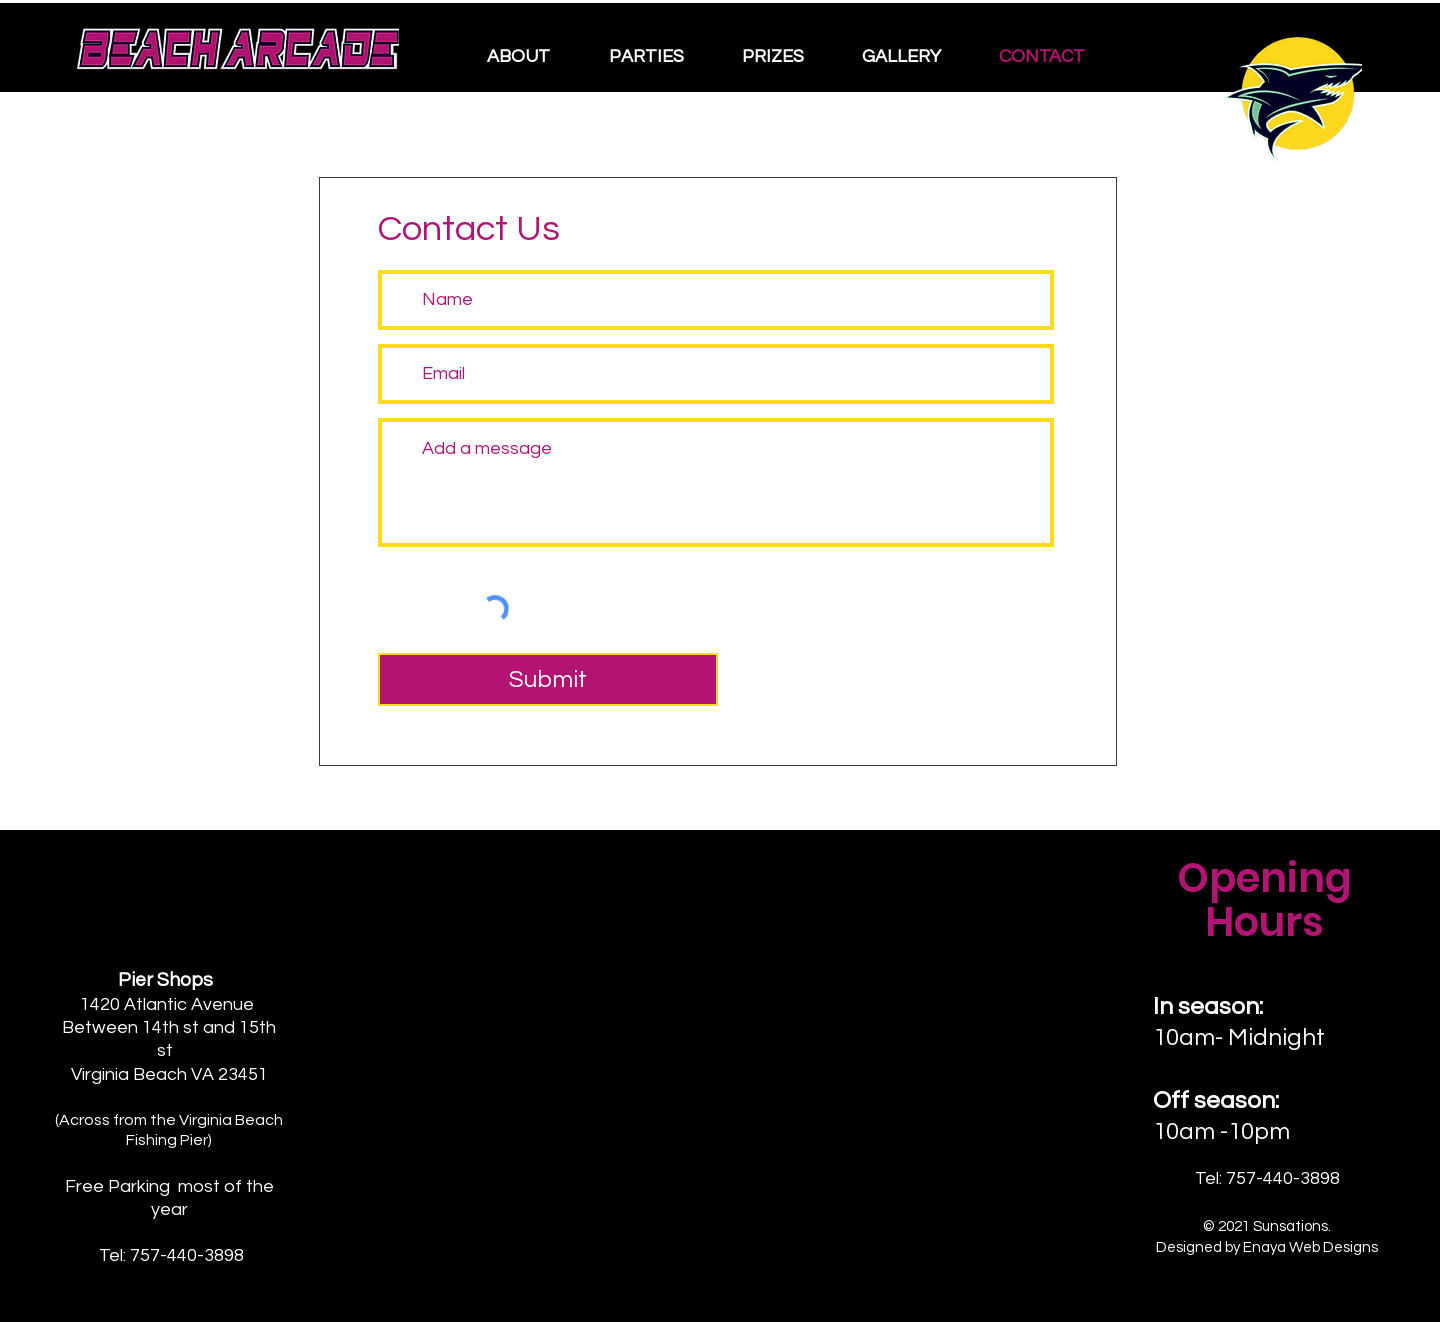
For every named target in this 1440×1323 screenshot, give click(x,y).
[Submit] (548, 679)
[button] (533, 57)
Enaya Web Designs (1310, 1247)
